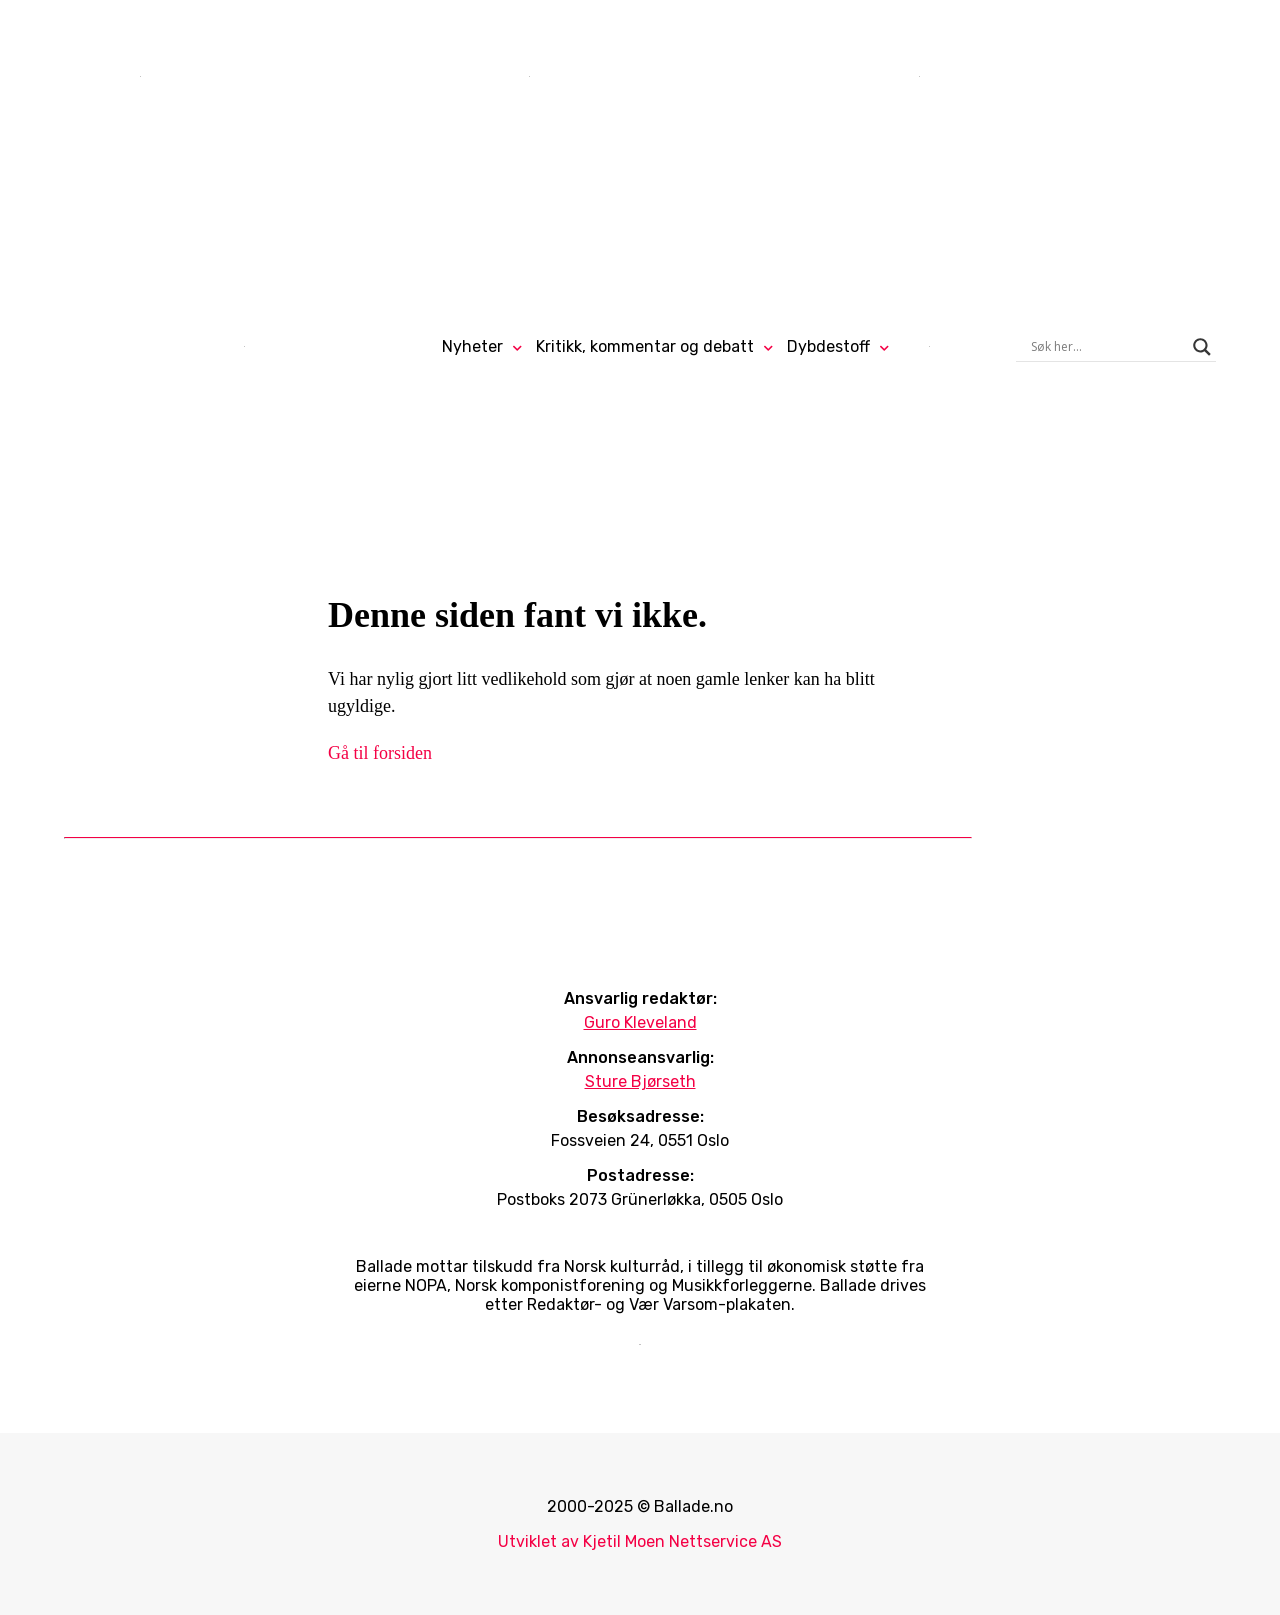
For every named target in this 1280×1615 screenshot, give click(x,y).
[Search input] (1107, 347)
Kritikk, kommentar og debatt (645, 346)
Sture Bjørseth (640, 1081)
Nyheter (472, 346)
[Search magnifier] (1202, 347)
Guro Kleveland (640, 1022)
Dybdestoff (828, 346)
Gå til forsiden (380, 753)
